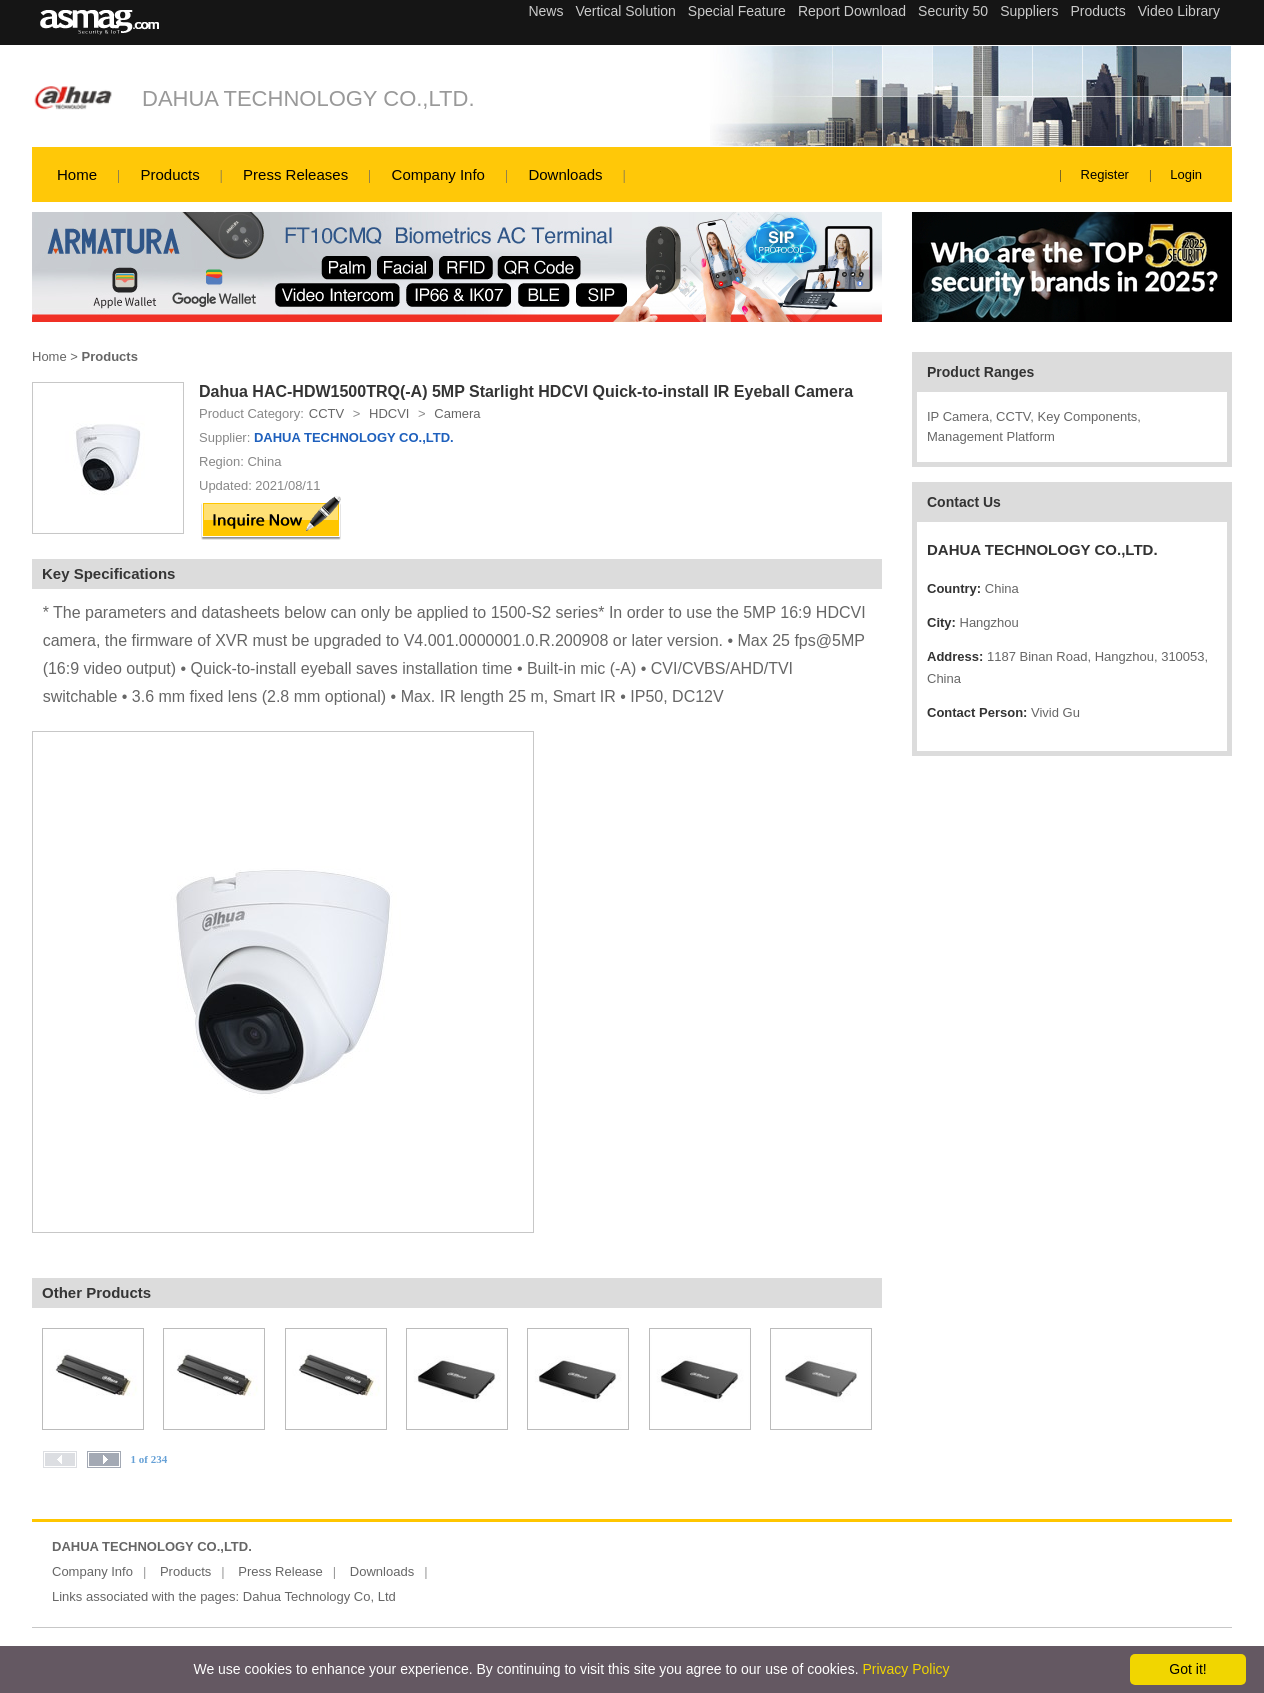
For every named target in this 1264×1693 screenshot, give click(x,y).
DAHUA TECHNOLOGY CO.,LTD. (308, 98)
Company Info (438, 174)
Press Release (280, 1571)
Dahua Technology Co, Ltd (319, 1596)
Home (77, 174)
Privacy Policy (905, 1669)
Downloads (565, 174)
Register (1105, 174)
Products (169, 174)
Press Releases (295, 174)
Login (1186, 174)
